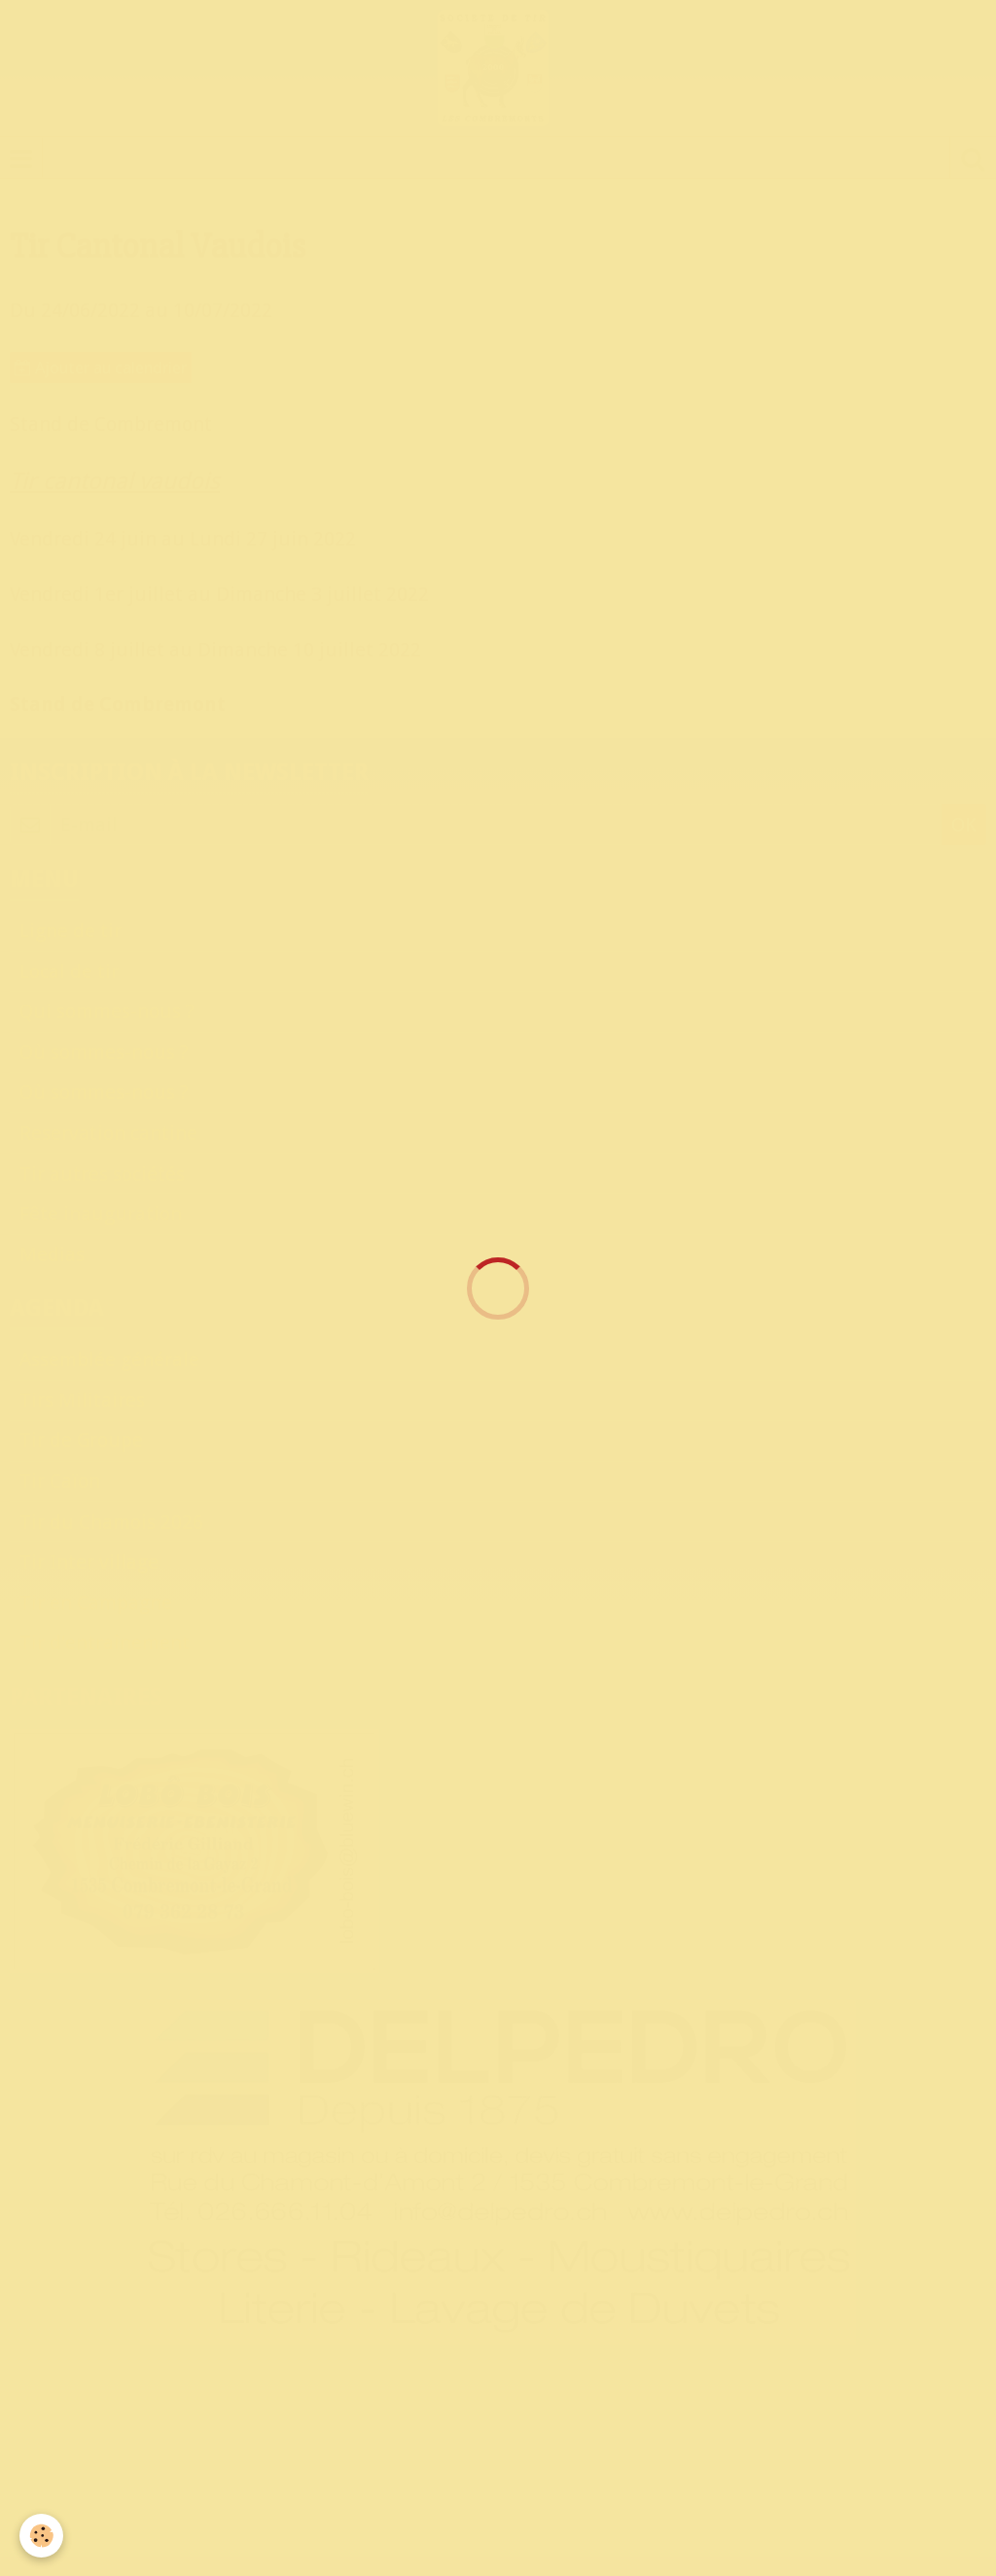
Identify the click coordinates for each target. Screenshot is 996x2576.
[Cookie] (41, 2536)
